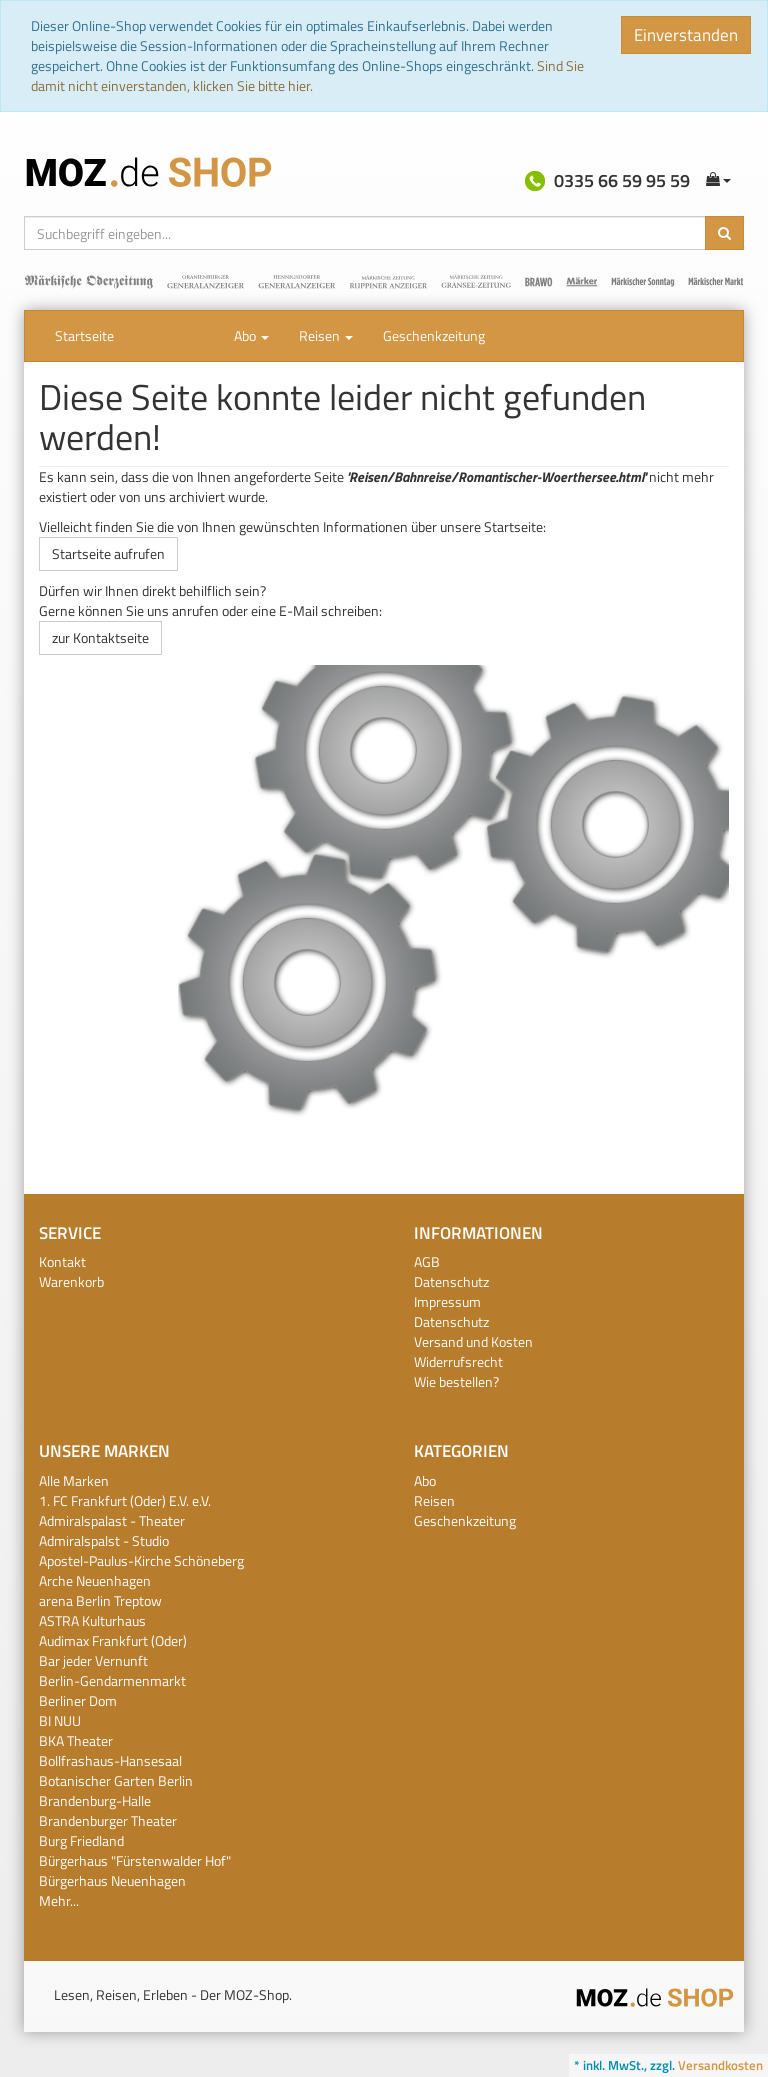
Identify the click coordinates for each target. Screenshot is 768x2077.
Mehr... (59, 1900)
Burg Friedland (81, 1840)
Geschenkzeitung (434, 335)
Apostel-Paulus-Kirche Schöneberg (141, 1560)
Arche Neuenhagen (95, 1580)
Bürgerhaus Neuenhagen (112, 1880)
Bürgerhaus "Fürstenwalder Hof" (135, 1860)
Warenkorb (71, 1281)
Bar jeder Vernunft (93, 1660)
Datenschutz (451, 1281)
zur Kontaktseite (100, 637)
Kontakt (62, 1261)
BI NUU (60, 1720)
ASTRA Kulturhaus (92, 1620)
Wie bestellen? (456, 1381)
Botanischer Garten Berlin (116, 1780)
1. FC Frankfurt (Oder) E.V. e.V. (125, 1500)
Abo (251, 335)
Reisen (326, 335)
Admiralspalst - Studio (104, 1540)
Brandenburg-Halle (95, 1800)
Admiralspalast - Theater (112, 1520)
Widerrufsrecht (458, 1361)
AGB (427, 1261)
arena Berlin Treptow (100, 1600)
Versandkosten (720, 2065)
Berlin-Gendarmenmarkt (112, 1680)
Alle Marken (74, 1480)
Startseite (84, 335)
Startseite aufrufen (108, 553)
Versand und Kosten (473, 1341)
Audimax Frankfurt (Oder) (113, 1640)
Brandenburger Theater (108, 1820)
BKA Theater (76, 1740)
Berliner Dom (78, 1700)
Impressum (447, 1301)
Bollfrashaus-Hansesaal (110, 1760)
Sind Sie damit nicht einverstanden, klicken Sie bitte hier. (307, 75)
